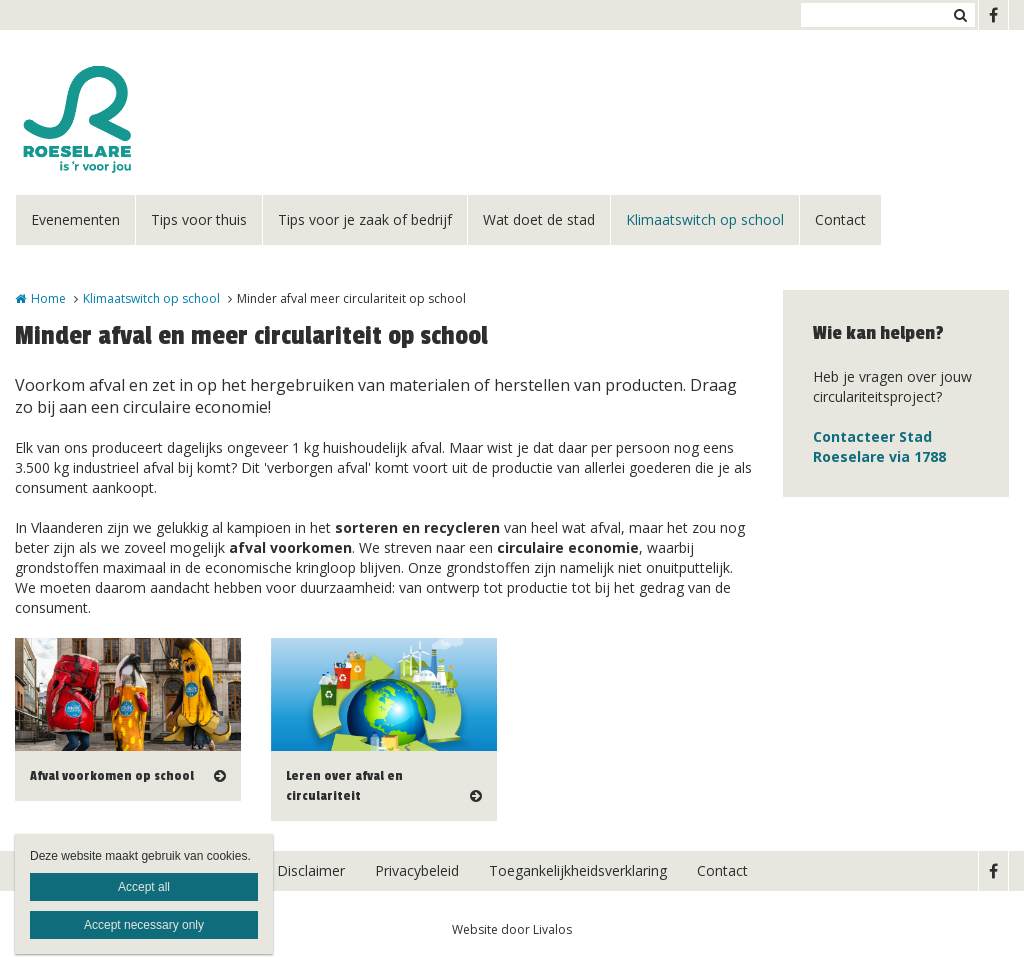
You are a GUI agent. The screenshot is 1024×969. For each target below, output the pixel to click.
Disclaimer (311, 870)
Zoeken (960, 15)
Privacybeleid (417, 870)
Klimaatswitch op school (705, 219)
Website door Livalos (512, 929)
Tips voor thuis (199, 219)
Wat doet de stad (539, 219)
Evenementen (75, 219)
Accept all (144, 887)
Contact (840, 219)
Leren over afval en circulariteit (344, 786)
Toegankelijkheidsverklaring (578, 870)
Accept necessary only (144, 925)
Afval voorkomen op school (112, 776)
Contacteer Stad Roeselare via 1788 (879, 446)
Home (48, 298)
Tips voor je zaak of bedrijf (365, 219)
